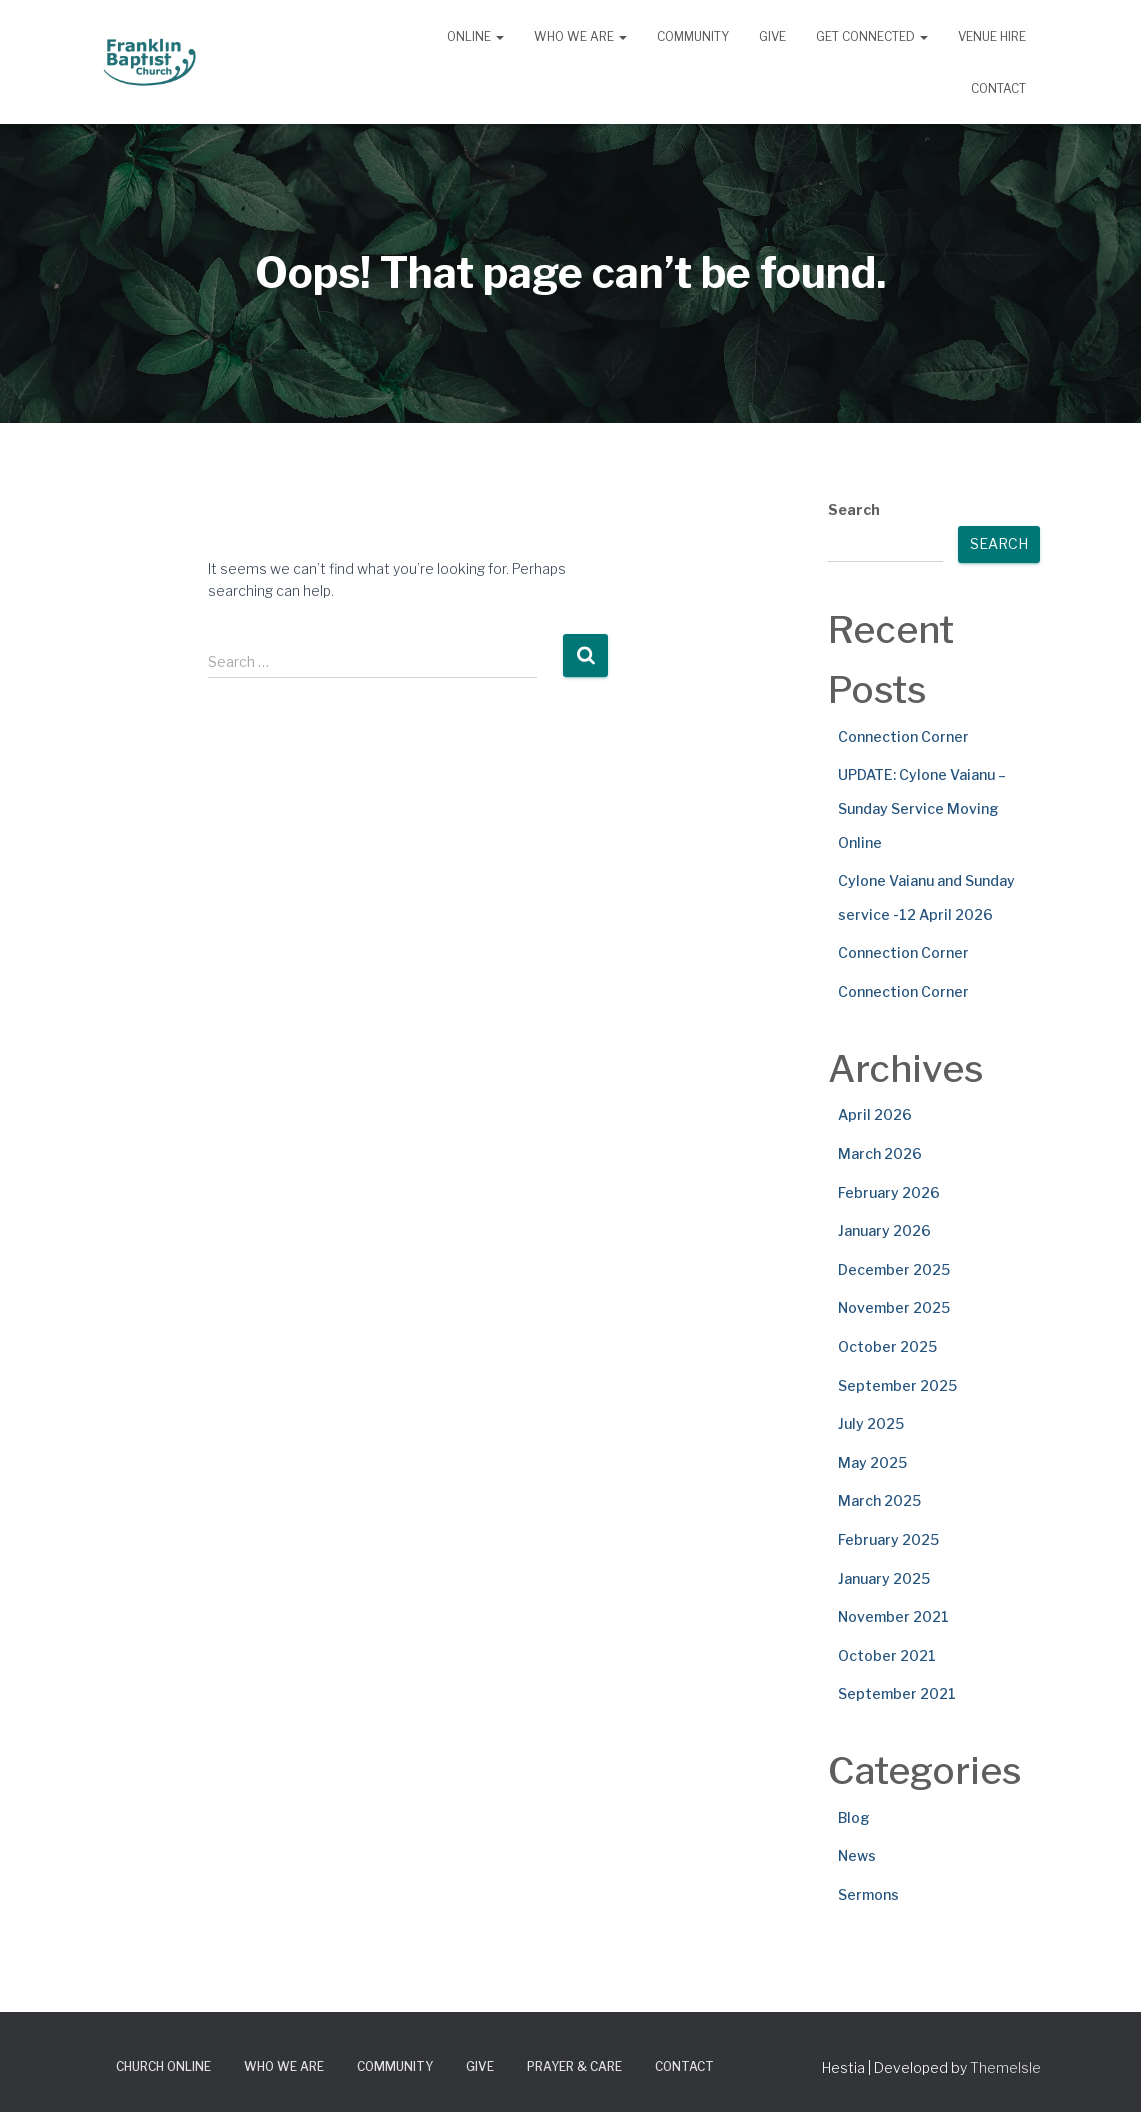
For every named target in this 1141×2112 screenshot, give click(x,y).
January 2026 (884, 1230)
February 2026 (889, 1192)
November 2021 (893, 1616)
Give (772, 36)
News (857, 1855)
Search (854, 509)
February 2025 (888, 1539)
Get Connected (872, 36)
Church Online (163, 2066)
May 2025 (872, 1462)
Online (475, 36)
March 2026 (880, 1153)
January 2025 (884, 1578)
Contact (998, 88)
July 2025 (871, 1423)
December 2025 (894, 1269)
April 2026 (875, 1114)
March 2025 (879, 1500)
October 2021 (887, 1655)
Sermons (868, 1894)
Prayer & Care (574, 2066)
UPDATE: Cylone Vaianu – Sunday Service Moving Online (922, 808)
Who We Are (580, 36)
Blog (854, 1817)
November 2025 (894, 1307)
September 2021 (897, 1693)
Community (693, 36)
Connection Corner (903, 736)
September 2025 (897, 1385)
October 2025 (887, 1346)
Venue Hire (992, 36)
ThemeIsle (1005, 2067)
